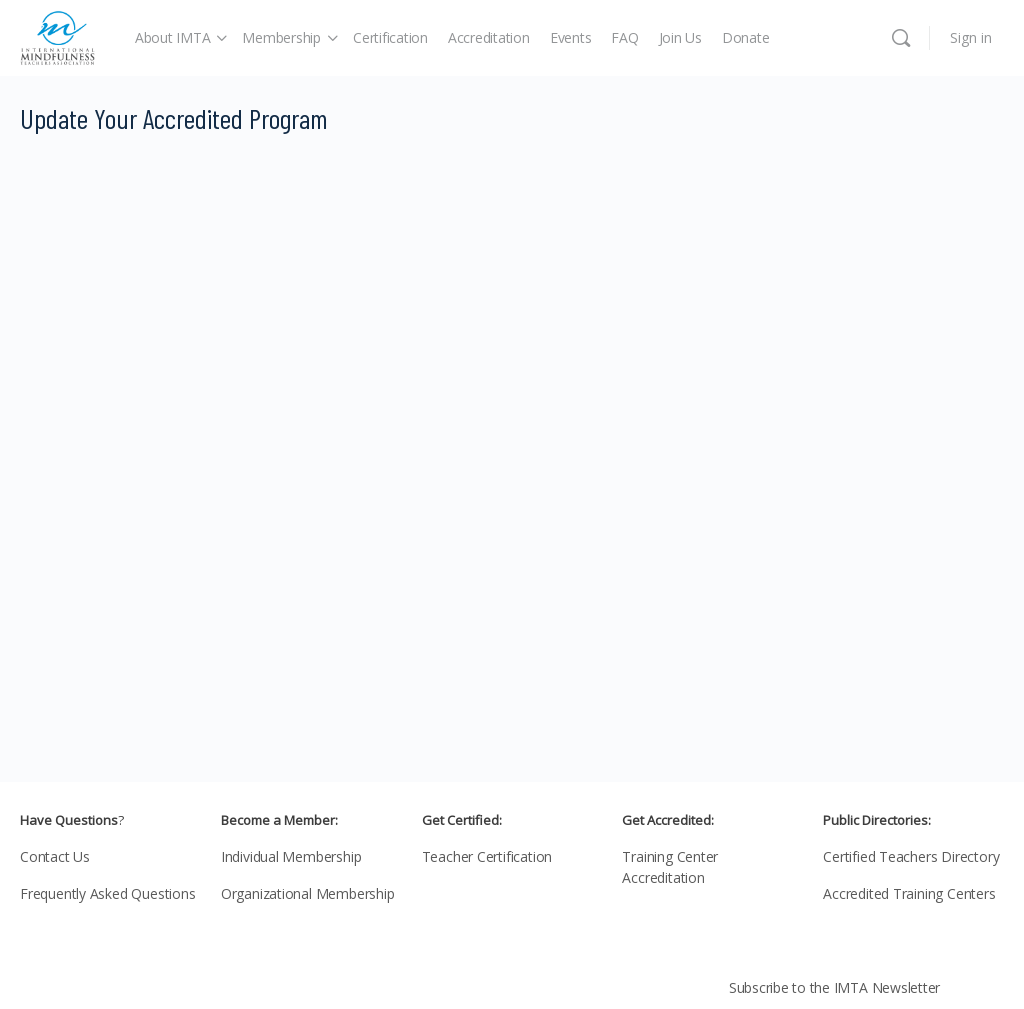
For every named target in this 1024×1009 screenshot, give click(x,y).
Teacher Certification (487, 856)
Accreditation (489, 37)
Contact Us (55, 856)
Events (571, 37)
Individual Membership (291, 856)
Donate (746, 37)
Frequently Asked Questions (108, 893)
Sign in (971, 37)
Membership (281, 37)
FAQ (624, 37)
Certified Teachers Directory (911, 856)
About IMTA (173, 37)
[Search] (901, 38)
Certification (390, 37)
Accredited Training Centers (909, 893)
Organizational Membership (308, 893)
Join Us (680, 37)
